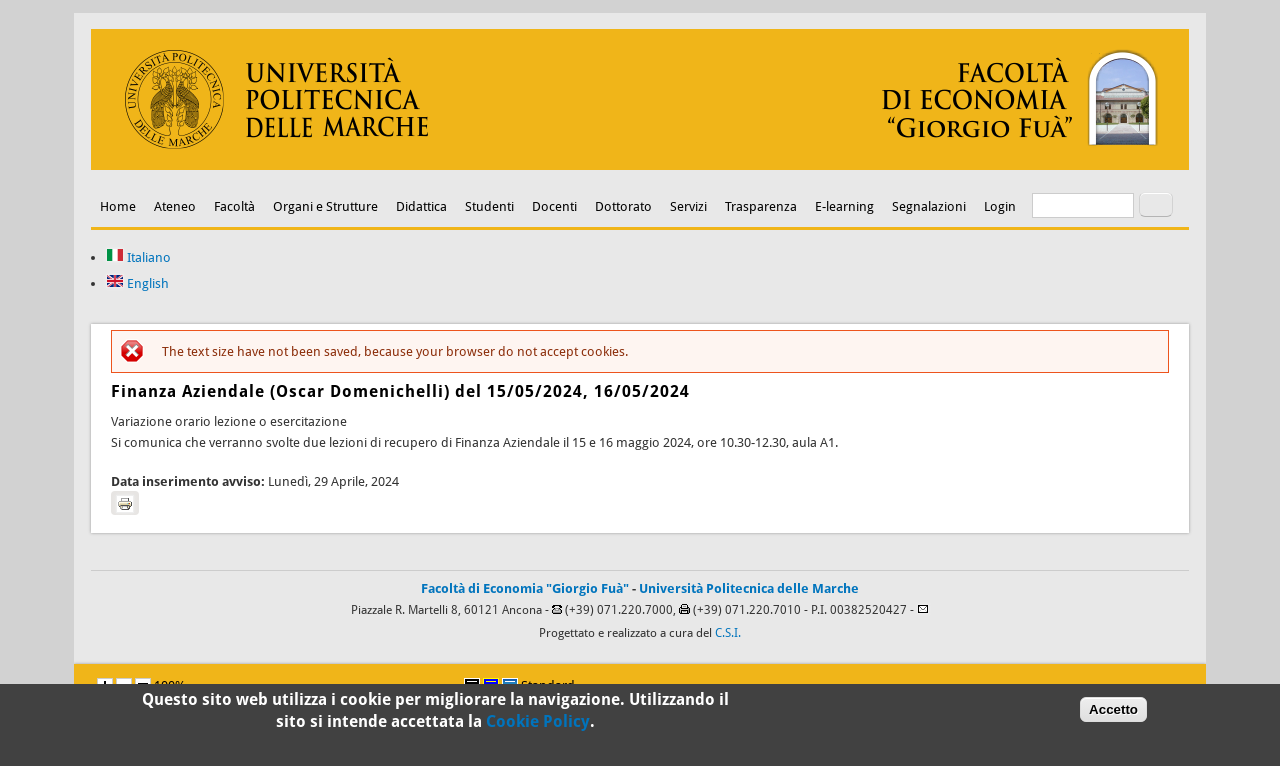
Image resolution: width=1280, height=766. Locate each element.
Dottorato (623, 206)
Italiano (138, 257)
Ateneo (175, 206)
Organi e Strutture (325, 206)
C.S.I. (728, 633)
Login (1000, 206)
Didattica (421, 206)
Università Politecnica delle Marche (749, 588)
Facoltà (234, 206)
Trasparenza (761, 206)
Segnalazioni (929, 206)
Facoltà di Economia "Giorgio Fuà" (525, 588)
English (137, 283)
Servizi (688, 206)
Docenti (554, 206)
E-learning (844, 206)
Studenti (489, 206)
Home (118, 206)
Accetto (1113, 714)
